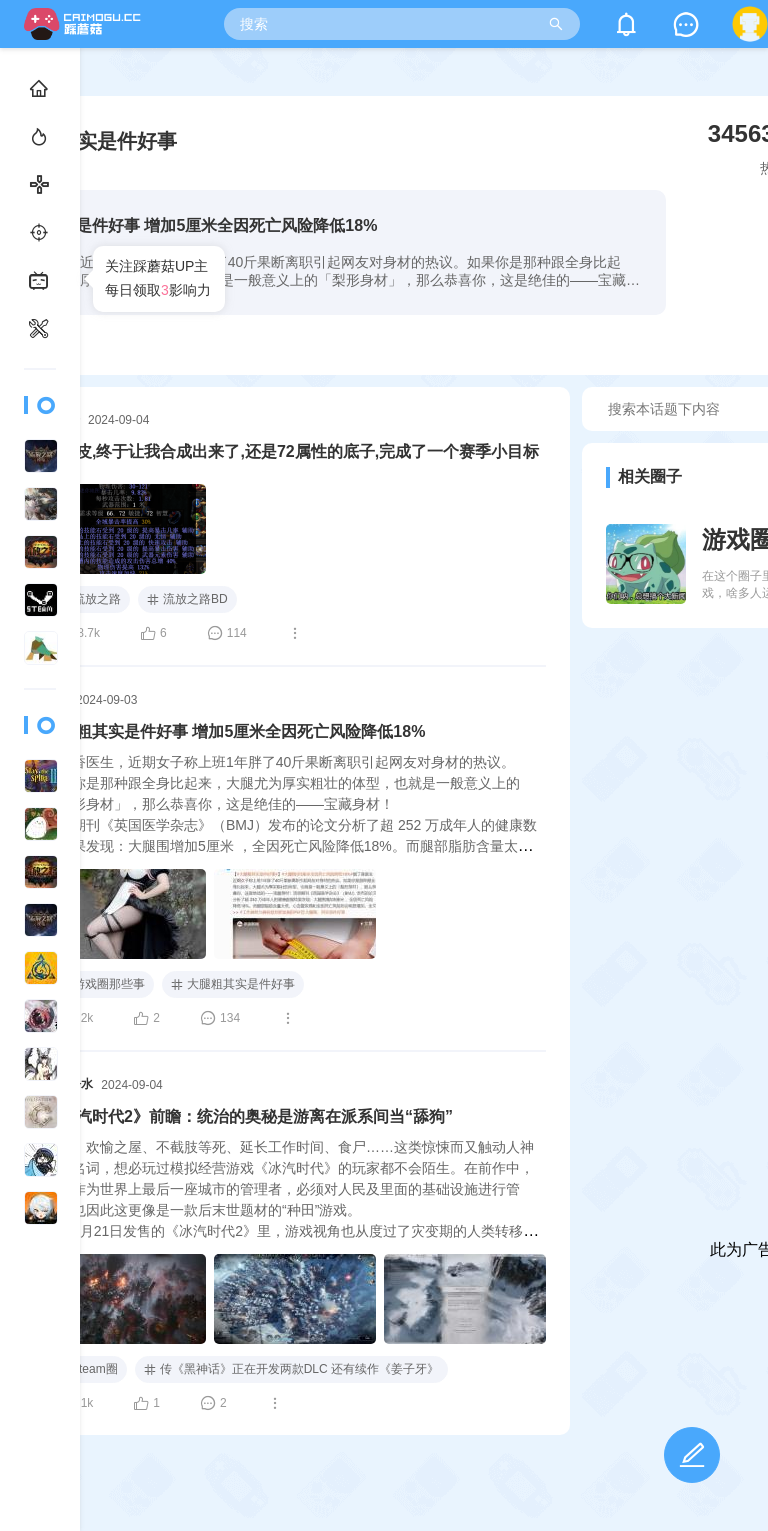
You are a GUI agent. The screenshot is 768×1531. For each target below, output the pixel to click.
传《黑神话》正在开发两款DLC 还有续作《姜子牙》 (291, 1369)
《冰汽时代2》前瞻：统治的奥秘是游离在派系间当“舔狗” (248, 1116)
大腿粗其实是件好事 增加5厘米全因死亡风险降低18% (234, 731)
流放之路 (87, 600)
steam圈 (85, 1370)
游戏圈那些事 (99, 985)
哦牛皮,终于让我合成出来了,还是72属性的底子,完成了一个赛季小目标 (291, 451)
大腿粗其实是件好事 (233, 984)
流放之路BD (187, 599)
